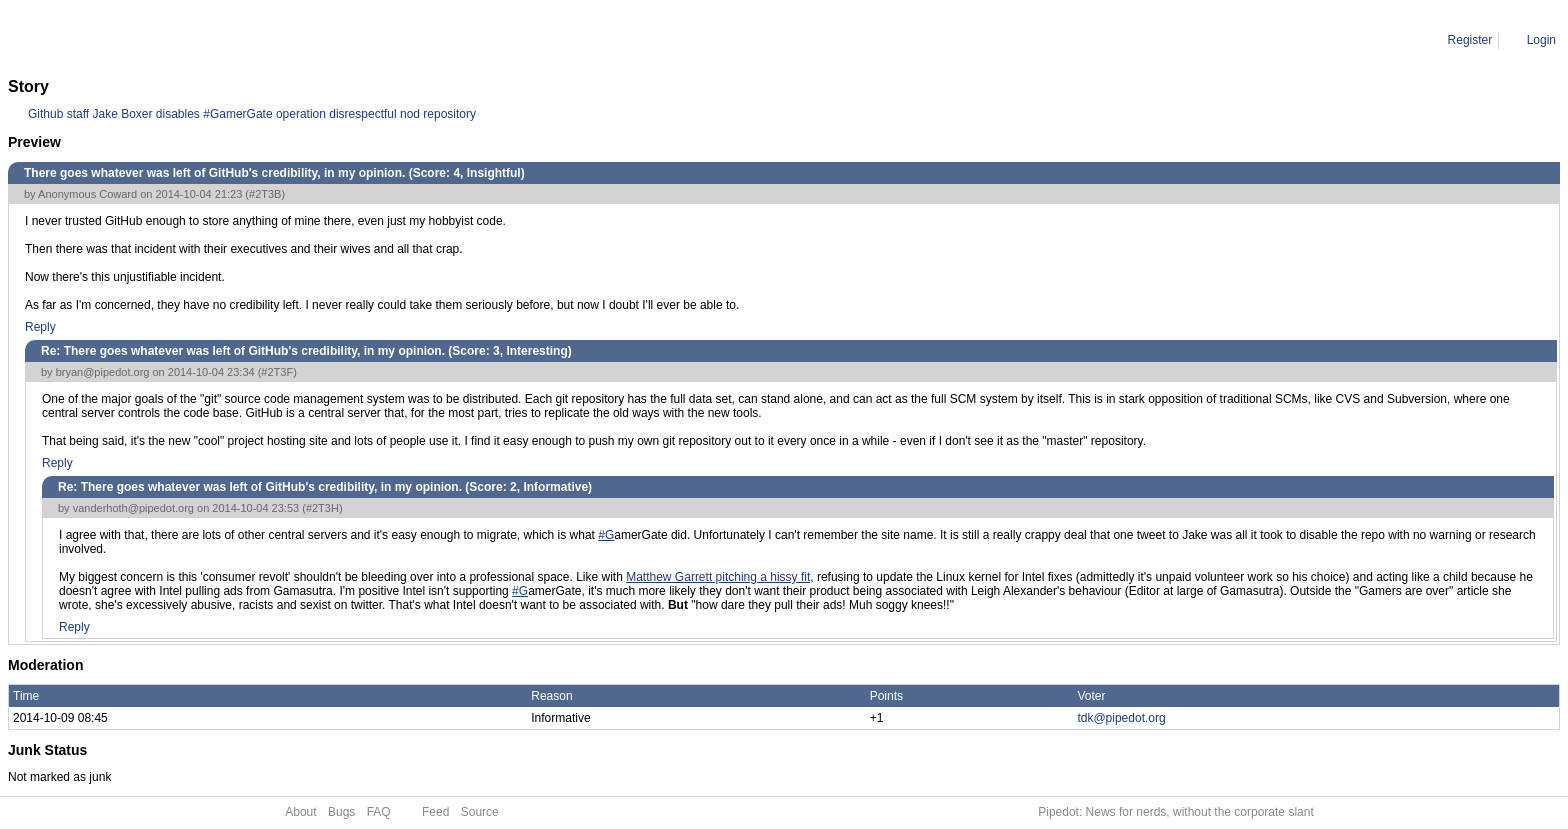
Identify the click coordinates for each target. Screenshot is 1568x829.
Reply (40, 327)
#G (606, 535)
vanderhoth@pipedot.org (133, 508)
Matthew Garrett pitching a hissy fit (718, 577)
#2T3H (322, 508)
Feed (435, 812)
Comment (110, 40)
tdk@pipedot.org (1121, 718)
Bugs (341, 812)
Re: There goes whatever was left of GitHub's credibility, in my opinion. (337, 40)
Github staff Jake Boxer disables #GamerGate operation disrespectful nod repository (252, 114)
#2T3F (277, 372)
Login (1541, 40)
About (300, 812)
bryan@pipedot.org (103, 372)
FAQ (379, 812)
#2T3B (265, 194)
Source (480, 812)
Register (1470, 40)
